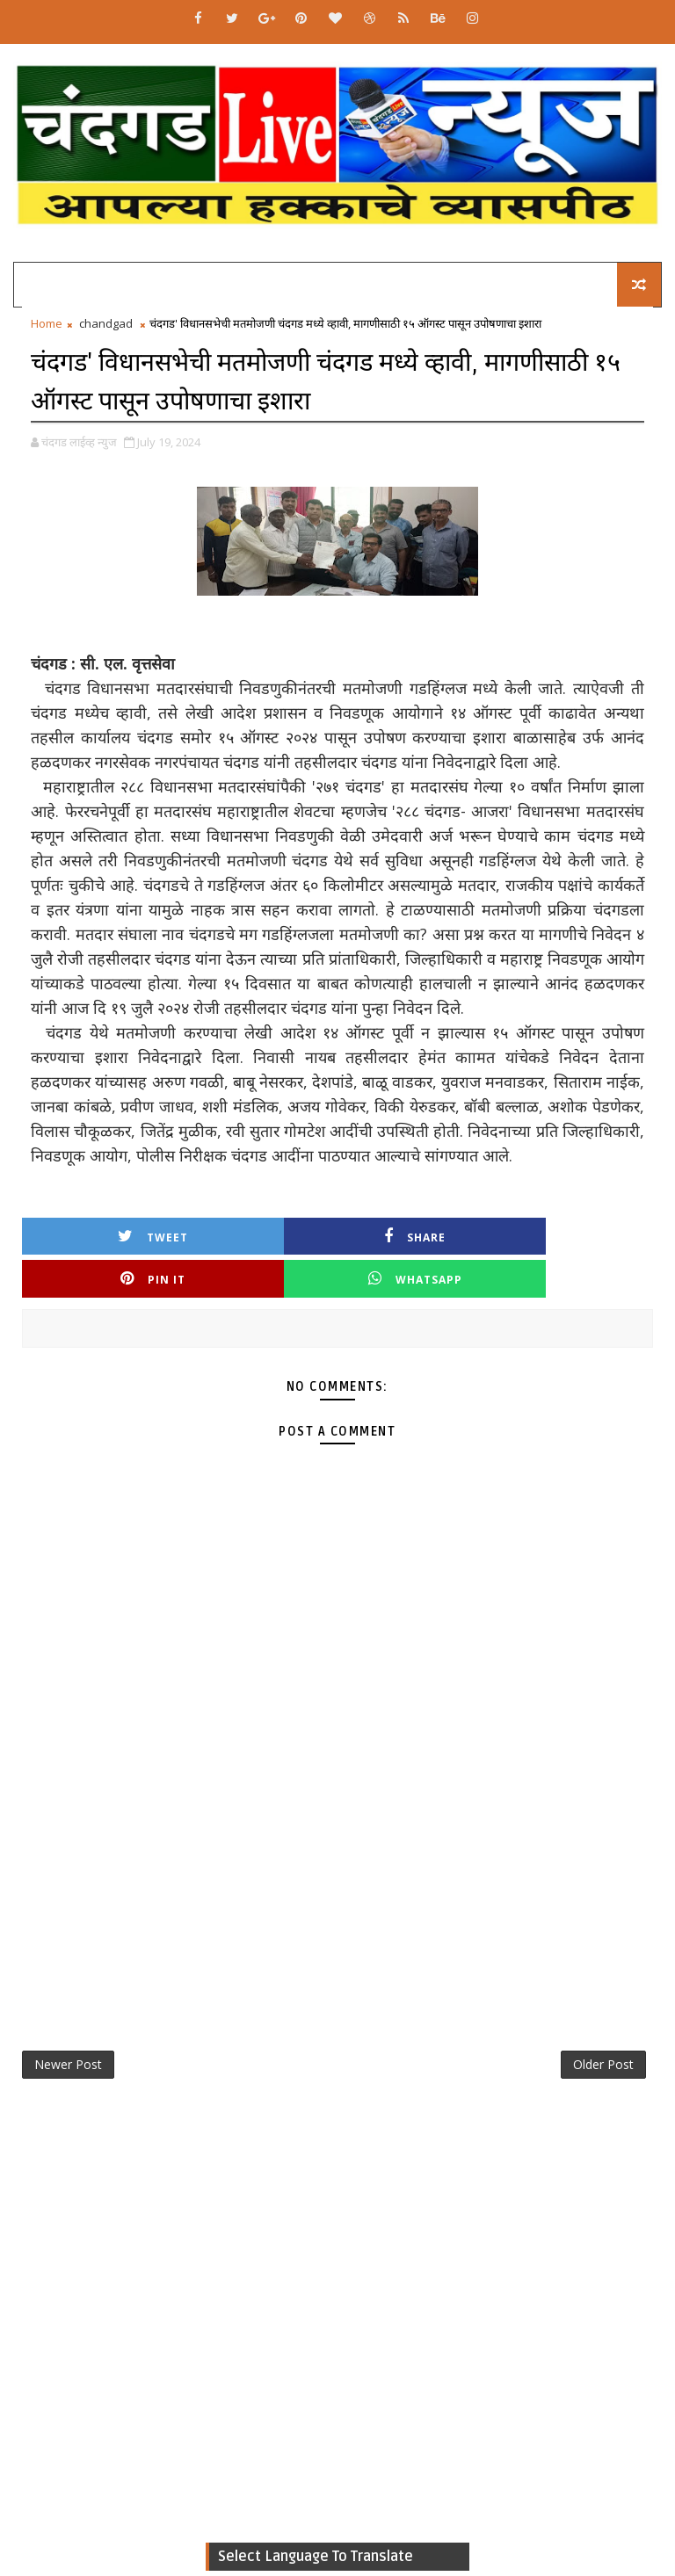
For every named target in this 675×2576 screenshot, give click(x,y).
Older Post (603, 2023)
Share (258, 1234)
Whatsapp (573, 1234)
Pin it (416, 1234)
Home (46, 323)
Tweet (101, 1234)
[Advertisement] (337, 1840)
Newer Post (68, 2023)
